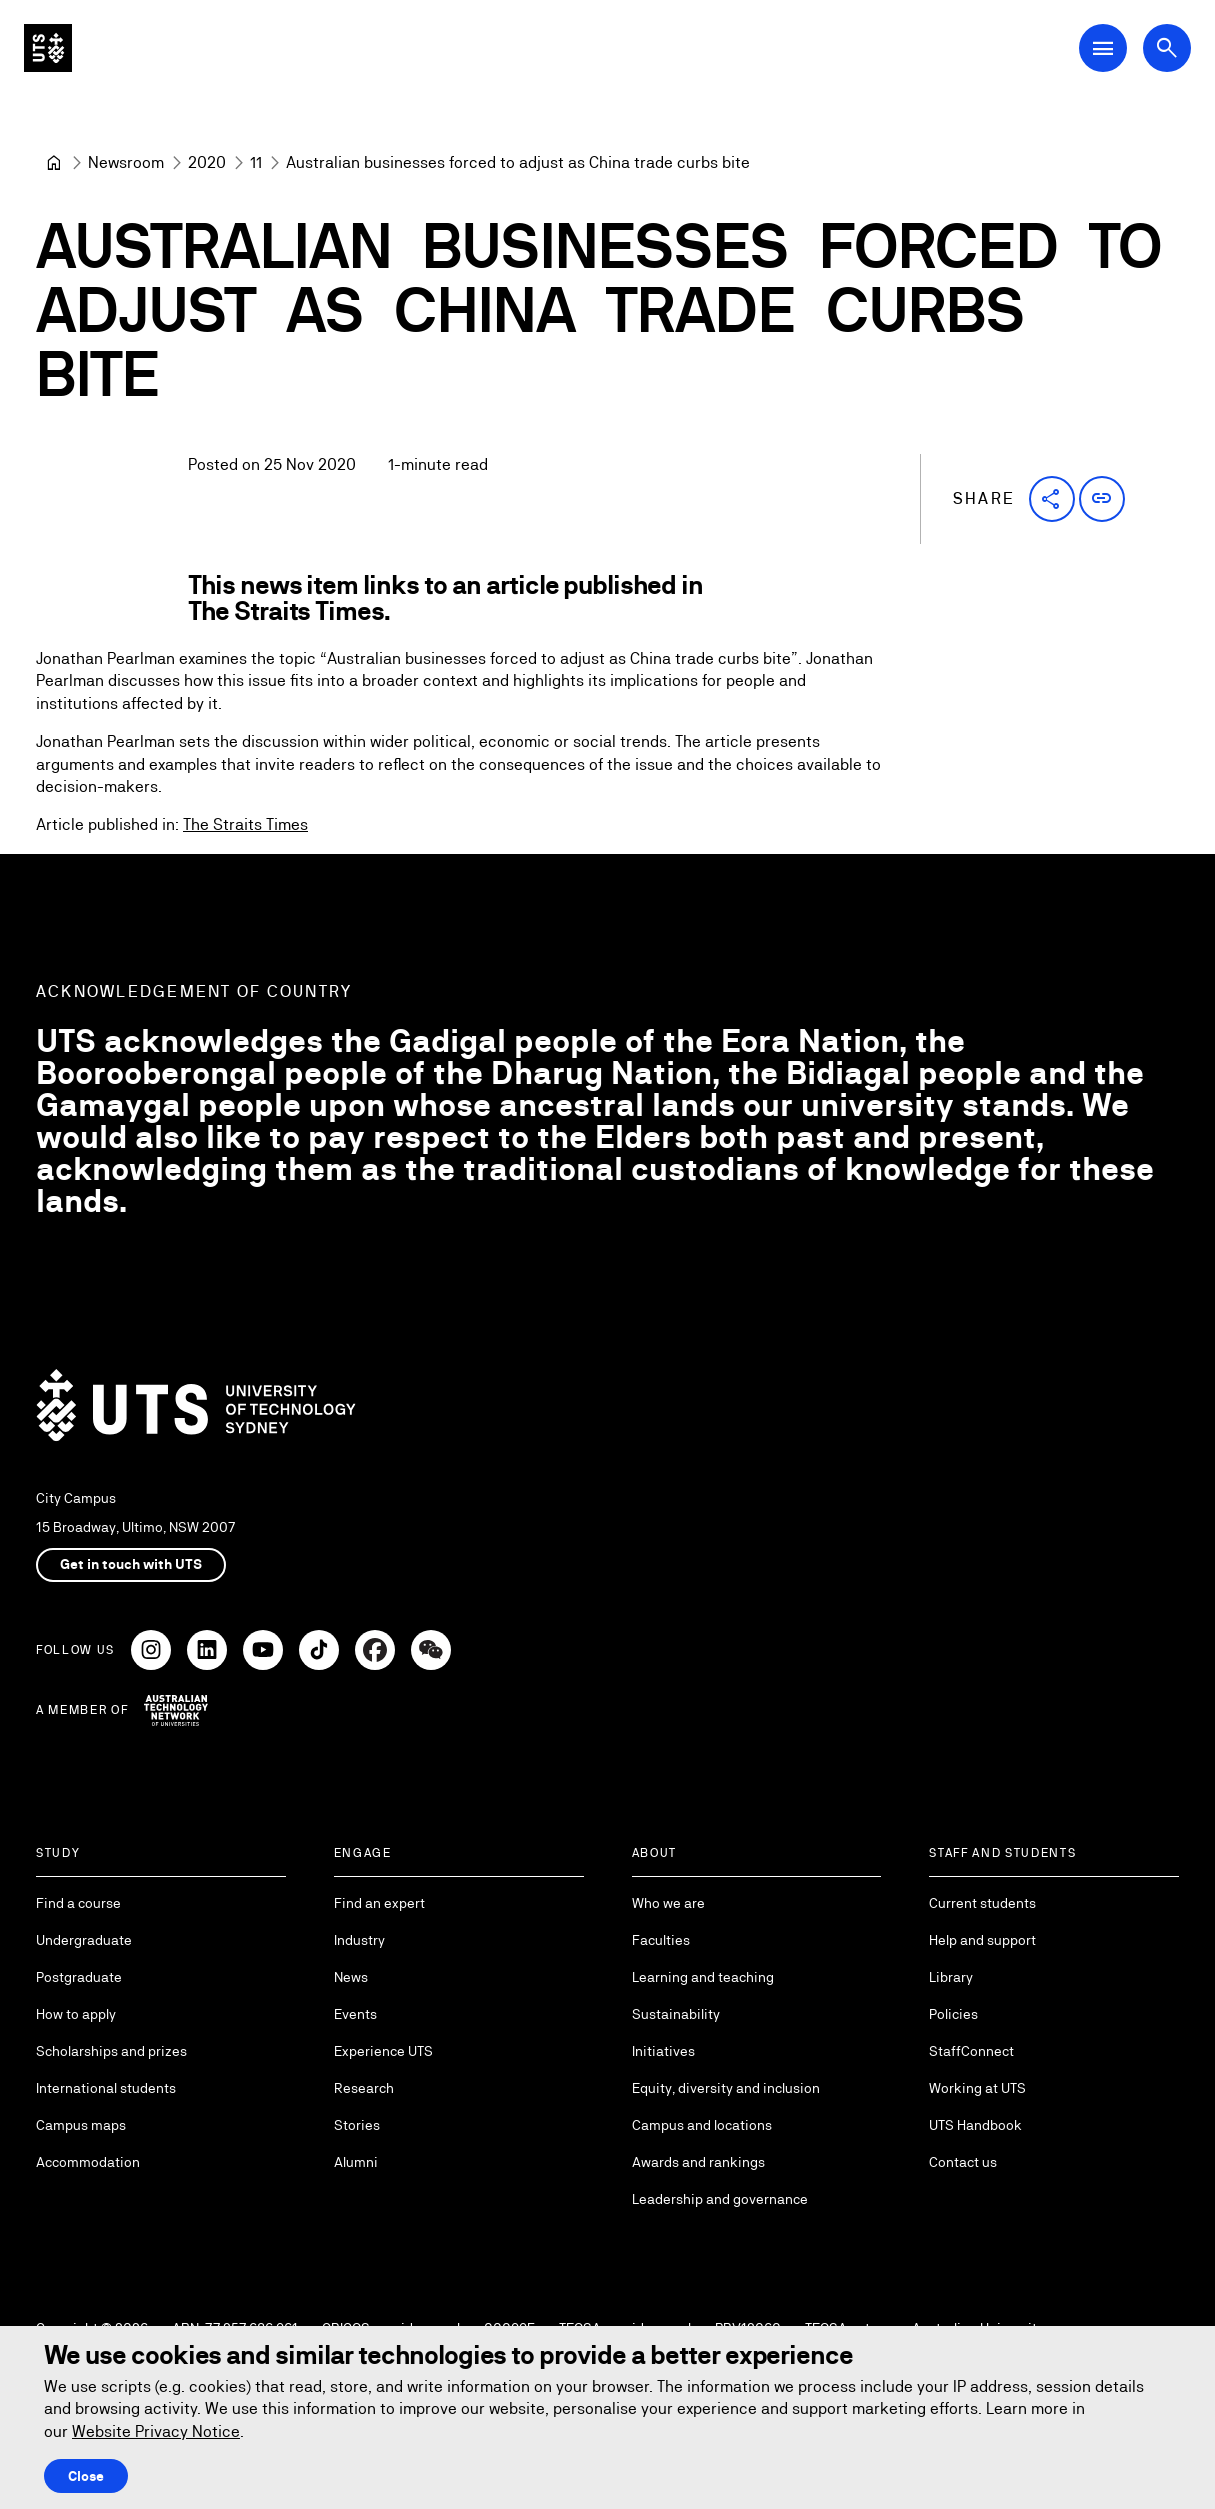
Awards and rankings (698, 2162)
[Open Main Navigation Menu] (1103, 48)
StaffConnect (971, 2051)
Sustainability (676, 2014)
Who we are (668, 1903)
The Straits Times (245, 825)
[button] (1052, 499)
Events (355, 2014)
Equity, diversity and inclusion (726, 2088)
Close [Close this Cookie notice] (86, 2476)
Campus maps (81, 2125)
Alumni (356, 2162)
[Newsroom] (126, 163)
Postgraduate (79, 1977)
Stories (357, 2125)
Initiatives (663, 2051)
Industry (359, 1940)
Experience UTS (383, 2051)
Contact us (963, 2162)
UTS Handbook (975, 2125)
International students (106, 2088)
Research (364, 2088)
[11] (256, 163)
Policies (953, 2014)
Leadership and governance (720, 2199)
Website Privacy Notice (156, 2431)
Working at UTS (977, 2088)
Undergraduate (84, 1940)
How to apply (76, 2014)
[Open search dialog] (1167, 48)
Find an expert (379, 1903)
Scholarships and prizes (111, 2051)
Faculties (661, 1940)
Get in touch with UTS (131, 1564)
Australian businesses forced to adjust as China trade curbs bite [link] (518, 162)
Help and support (982, 1940)
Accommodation (88, 2162)
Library (951, 1977)
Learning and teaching (703, 1977)
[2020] (207, 163)
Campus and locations (702, 2125)
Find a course (78, 1903)
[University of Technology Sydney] (54, 163)
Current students (982, 1903)
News (351, 1977)
